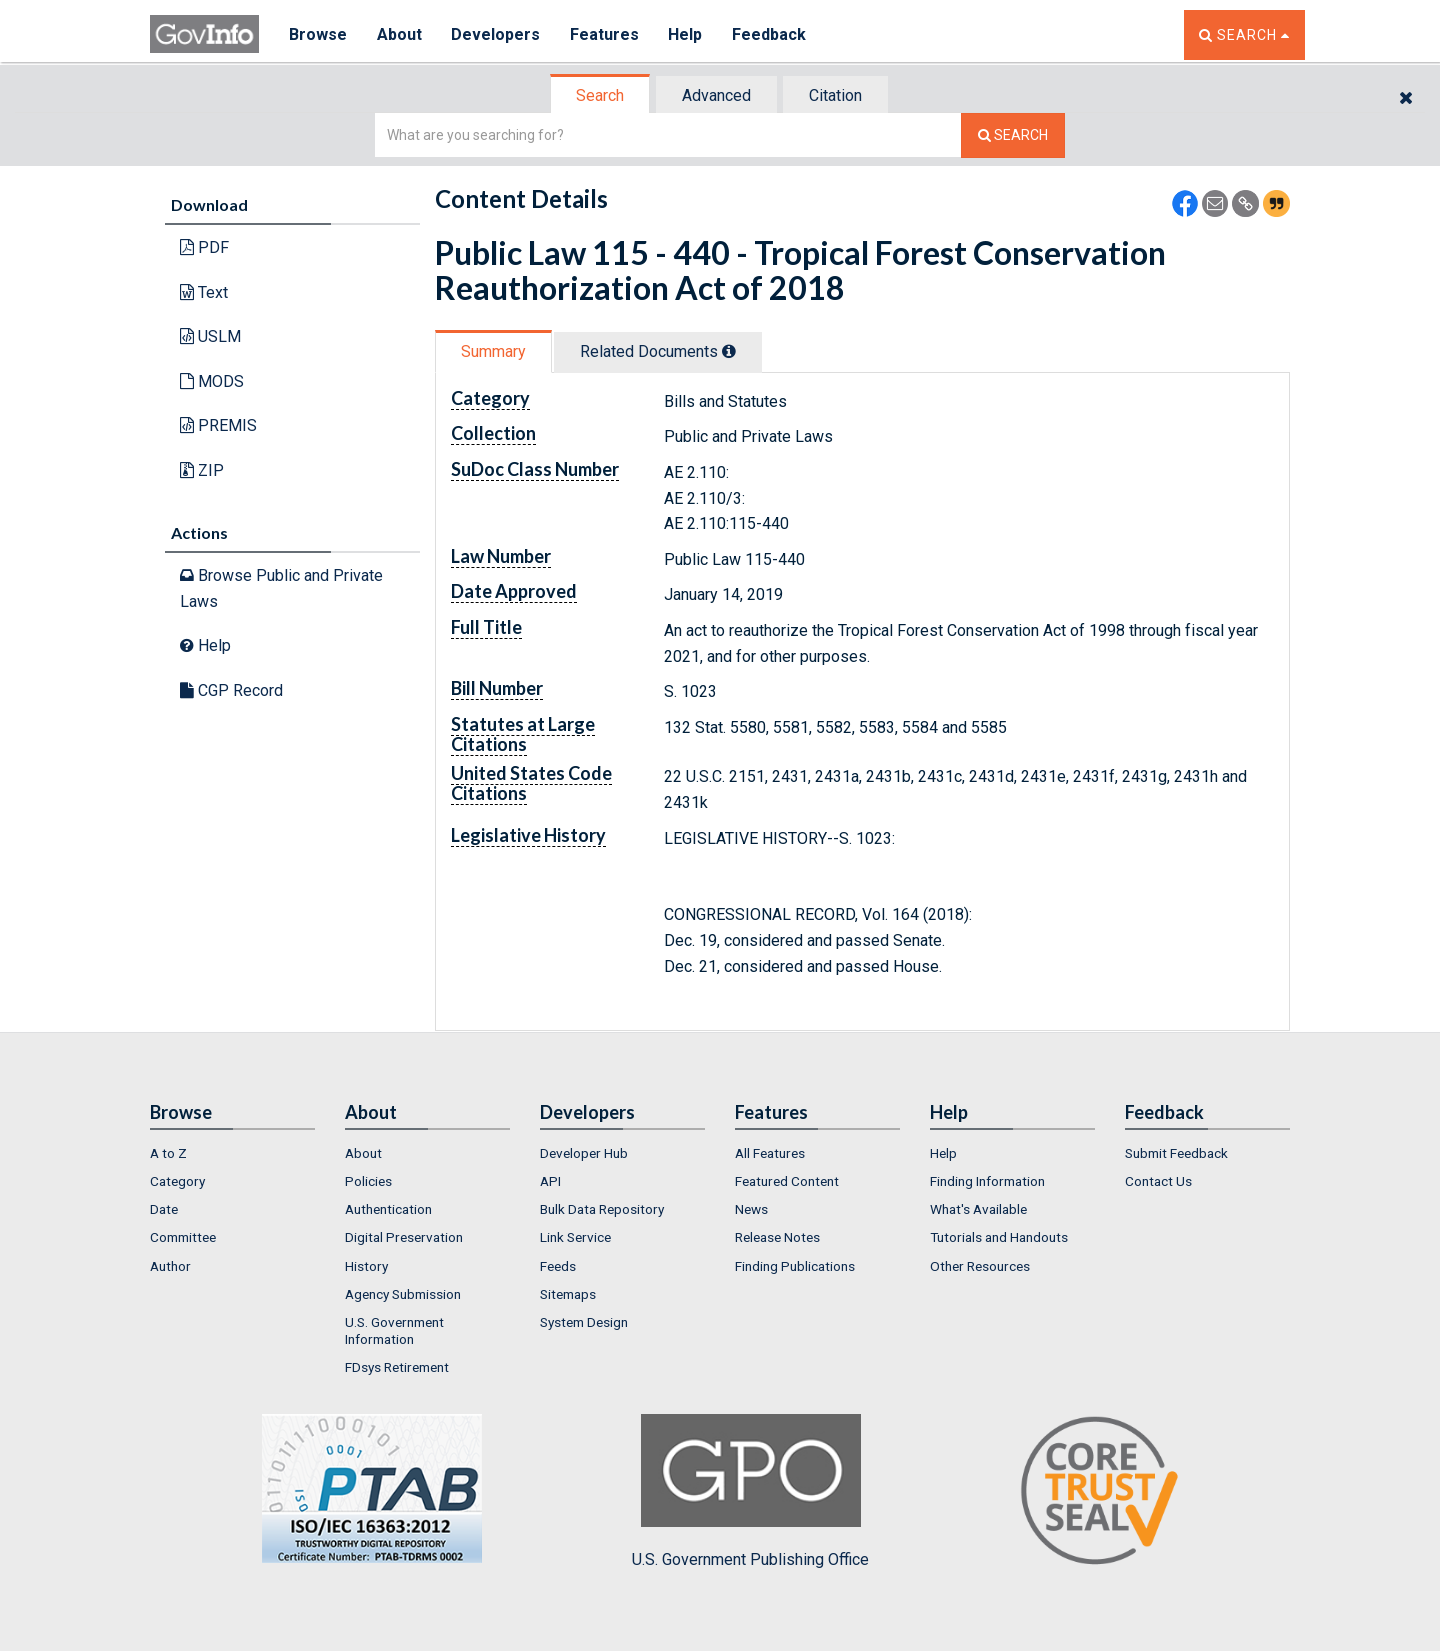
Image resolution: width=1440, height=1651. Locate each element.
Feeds (558, 1266)
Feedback (771, 34)
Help (687, 34)
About (399, 34)
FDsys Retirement (397, 1367)
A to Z (168, 1153)
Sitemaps (568, 1294)
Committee (183, 1237)
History (366, 1266)
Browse (318, 34)
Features (605, 34)
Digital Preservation (404, 1237)
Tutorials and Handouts (999, 1237)
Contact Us (1158, 1181)
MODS (212, 381)
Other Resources (980, 1266)
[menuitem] (232, 1153)
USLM (210, 336)
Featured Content (787, 1181)
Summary (493, 351)
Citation (835, 95)
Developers (496, 34)
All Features (770, 1153)
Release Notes (777, 1237)
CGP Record (231, 690)
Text (204, 292)
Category (177, 1181)
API (550, 1181)
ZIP (202, 470)
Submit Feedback (1176, 1153)
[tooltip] (729, 351)
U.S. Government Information (394, 1330)
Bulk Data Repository (602, 1209)
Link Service (575, 1237)
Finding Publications (795, 1266)
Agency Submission (403, 1294)
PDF (204, 247)
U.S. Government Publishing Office (750, 1491)
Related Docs (658, 351)
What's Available (978, 1209)
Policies (368, 1181)
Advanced (716, 95)
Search (600, 95)
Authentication (388, 1209)
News (751, 1209)
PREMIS (218, 425)
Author (170, 1266)
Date (164, 1209)
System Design (584, 1322)
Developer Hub (584, 1153)
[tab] (601, 95)
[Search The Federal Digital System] (1013, 135)
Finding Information (987, 1181)
